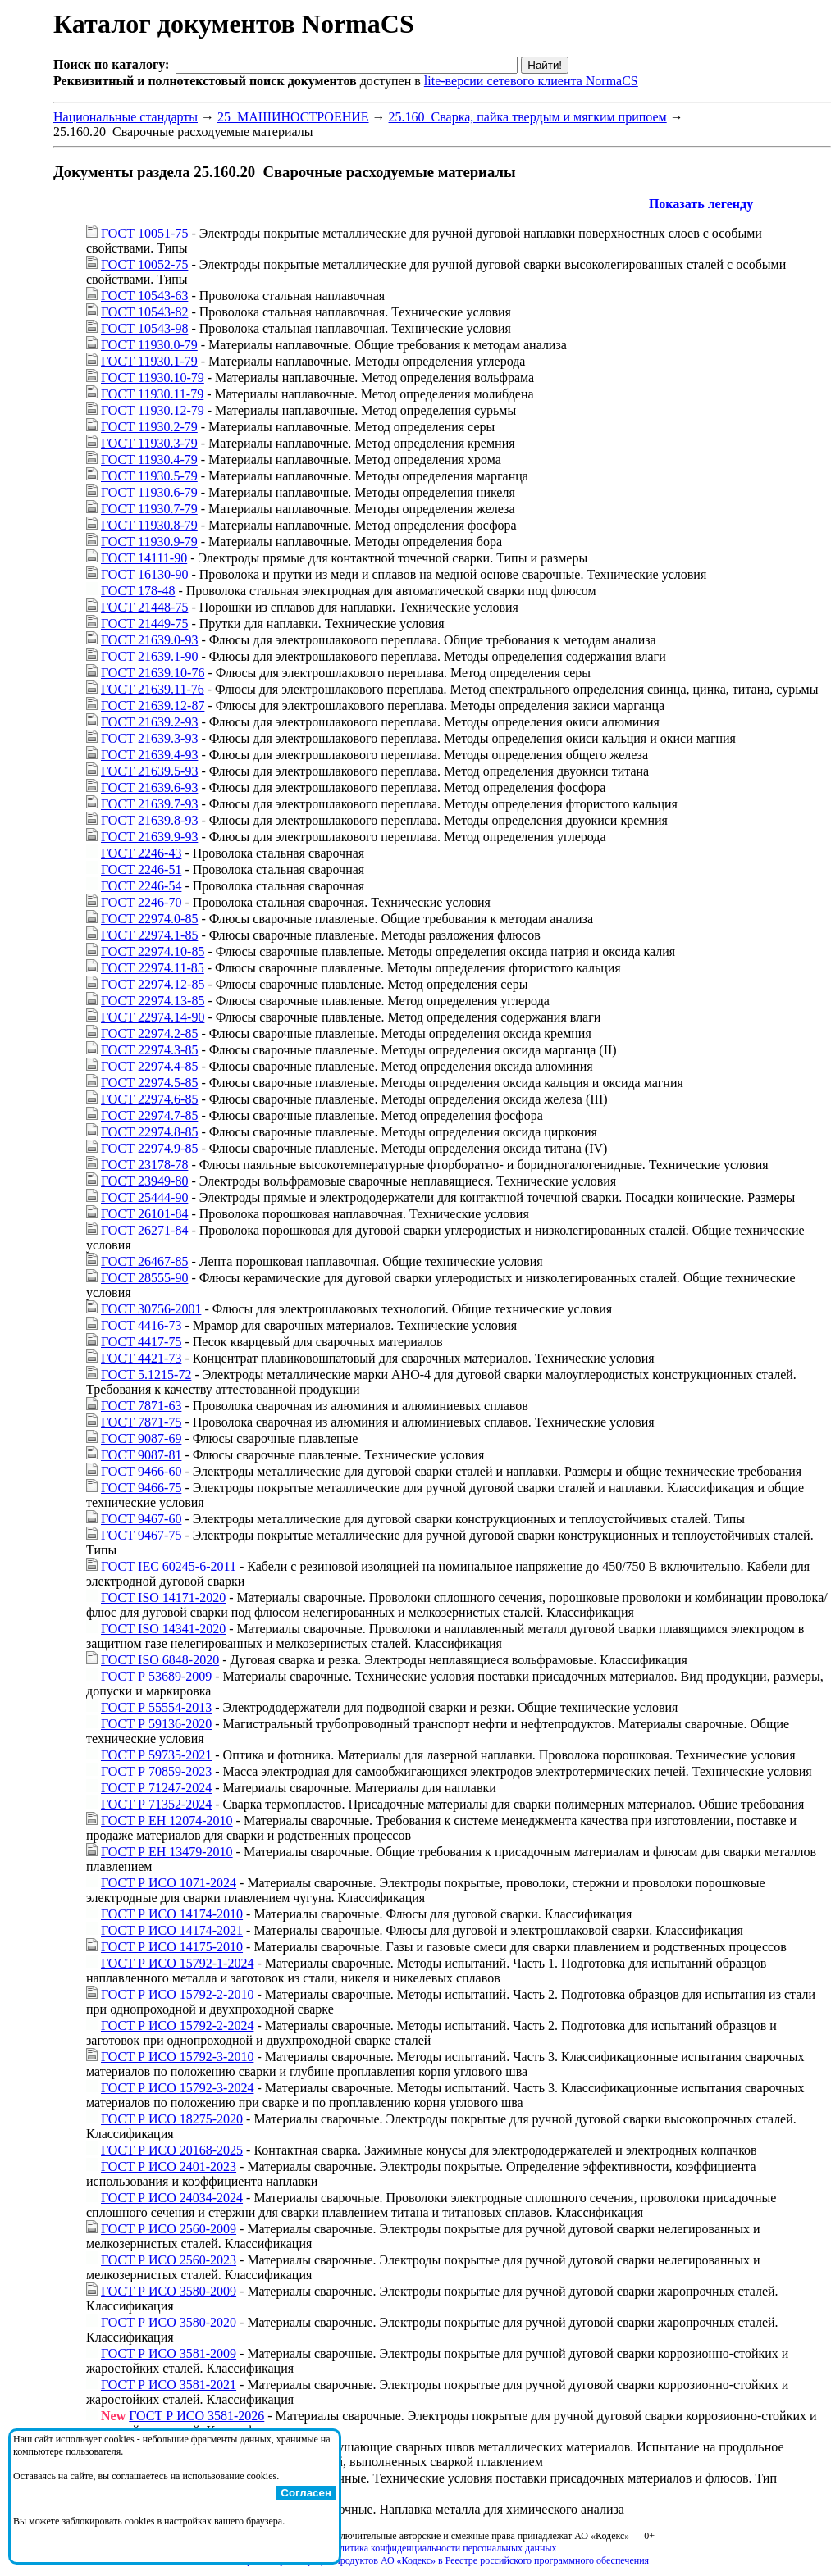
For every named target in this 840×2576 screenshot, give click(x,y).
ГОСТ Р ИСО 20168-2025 (172, 2150)
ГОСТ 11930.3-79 (149, 443)
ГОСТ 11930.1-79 (149, 361)
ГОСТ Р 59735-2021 (156, 1755)
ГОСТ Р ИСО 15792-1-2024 (177, 1963)
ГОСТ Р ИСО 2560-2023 (168, 2260)
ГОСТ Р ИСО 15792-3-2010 (177, 2057)
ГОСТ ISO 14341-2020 (163, 1629)
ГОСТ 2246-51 (141, 869)
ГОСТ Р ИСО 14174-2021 (172, 1930)
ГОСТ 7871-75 (141, 1422)
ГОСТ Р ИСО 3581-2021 (168, 2385)
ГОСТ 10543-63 (144, 296)
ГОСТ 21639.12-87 (152, 705)
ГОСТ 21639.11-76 (152, 689)
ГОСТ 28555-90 (144, 1278)
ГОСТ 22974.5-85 (149, 1083)
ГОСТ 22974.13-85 (152, 1001)
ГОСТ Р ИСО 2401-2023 (168, 2166)
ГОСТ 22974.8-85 (149, 1132)
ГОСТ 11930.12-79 (152, 410)
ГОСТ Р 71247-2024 (156, 1788)
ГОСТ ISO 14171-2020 (163, 1597)
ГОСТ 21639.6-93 (149, 787)
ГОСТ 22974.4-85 (149, 1066)
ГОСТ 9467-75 (141, 1535)
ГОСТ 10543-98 (144, 328)
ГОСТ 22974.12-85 (152, 984)
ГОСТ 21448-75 (144, 607)
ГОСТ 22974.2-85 (149, 1033)
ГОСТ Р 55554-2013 (156, 1707)
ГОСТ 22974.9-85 (149, 1148)
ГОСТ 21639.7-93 (149, 804)
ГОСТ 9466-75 (141, 1488)
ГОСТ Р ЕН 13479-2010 (167, 1852)
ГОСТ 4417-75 (141, 1342)
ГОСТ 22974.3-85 (149, 1050)
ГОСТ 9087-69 (141, 1438)
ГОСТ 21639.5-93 (149, 771)
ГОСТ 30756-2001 (151, 1309)
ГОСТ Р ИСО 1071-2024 (168, 1883)
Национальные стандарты (125, 117)
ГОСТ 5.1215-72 (146, 1374)
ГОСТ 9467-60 (141, 1519)
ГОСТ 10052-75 (144, 264)
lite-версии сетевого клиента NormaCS (531, 81)
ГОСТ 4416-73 (141, 1325)
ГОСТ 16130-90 (144, 574)
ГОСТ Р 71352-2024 (156, 1804)
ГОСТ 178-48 (138, 591)
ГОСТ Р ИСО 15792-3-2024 (177, 2088)
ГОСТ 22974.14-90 (152, 1017)
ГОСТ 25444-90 (144, 1197)
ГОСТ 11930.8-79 (149, 525)
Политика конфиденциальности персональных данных (442, 2548)
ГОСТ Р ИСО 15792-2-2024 (177, 2025)
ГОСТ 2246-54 (141, 886)
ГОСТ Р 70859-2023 (156, 1771)
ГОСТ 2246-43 (141, 853)
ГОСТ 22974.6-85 (149, 1099)
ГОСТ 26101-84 (144, 1214)
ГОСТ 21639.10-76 (152, 673)
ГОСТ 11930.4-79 (149, 460)
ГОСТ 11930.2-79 (149, 427)
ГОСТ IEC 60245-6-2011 (168, 1566)
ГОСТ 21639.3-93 (149, 738)
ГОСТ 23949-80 (144, 1181)
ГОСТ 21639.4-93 (149, 755)
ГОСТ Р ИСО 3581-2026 (196, 2416)
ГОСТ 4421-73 (141, 1358)
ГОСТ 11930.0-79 (149, 345)
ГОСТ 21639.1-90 (149, 656)
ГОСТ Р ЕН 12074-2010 (167, 1820)
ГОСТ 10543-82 (144, 312)
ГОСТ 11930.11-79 (152, 394)
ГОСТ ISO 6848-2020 (160, 1660)
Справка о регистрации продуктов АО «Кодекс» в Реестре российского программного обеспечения (442, 2560)
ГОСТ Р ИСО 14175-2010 (172, 1947)
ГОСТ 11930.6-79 (149, 492)
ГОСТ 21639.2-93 (149, 722)
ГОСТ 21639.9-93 (149, 837)
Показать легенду (701, 204)
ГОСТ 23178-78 (144, 1165)
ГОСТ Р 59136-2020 (156, 1724)
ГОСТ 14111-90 (144, 558)
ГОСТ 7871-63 (141, 1406)
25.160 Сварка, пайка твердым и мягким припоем (528, 117)
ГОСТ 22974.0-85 (149, 919)
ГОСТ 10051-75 (144, 233)
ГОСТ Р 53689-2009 (156, 1676)
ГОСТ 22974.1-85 (149, 935)
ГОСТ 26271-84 (144, 1230)
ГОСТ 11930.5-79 (149, 476)
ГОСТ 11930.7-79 (149, 509)
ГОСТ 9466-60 (141, 1471)
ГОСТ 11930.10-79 (152, 378)
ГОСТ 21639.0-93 (149, 640)
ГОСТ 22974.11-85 (152, 968)
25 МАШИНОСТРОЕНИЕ (293, 117)
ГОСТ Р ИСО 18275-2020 (172, 2119)
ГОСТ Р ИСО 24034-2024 (172, 2198)
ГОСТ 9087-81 (141, 1455)
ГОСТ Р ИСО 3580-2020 (168, 2322)
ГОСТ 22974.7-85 (149, 1115)
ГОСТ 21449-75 (144, 623)
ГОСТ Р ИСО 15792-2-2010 (177, 1994)
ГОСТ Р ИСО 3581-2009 (168, 2353)
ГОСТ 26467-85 (144, 1261)
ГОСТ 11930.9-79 (149, 541)
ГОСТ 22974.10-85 (152, 951)
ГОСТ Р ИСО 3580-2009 (168, 2291)
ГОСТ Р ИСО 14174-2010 (172, 1914)
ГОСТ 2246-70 (141, 902)
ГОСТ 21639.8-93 (149, 820)
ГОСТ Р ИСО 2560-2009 (168, 2229)
